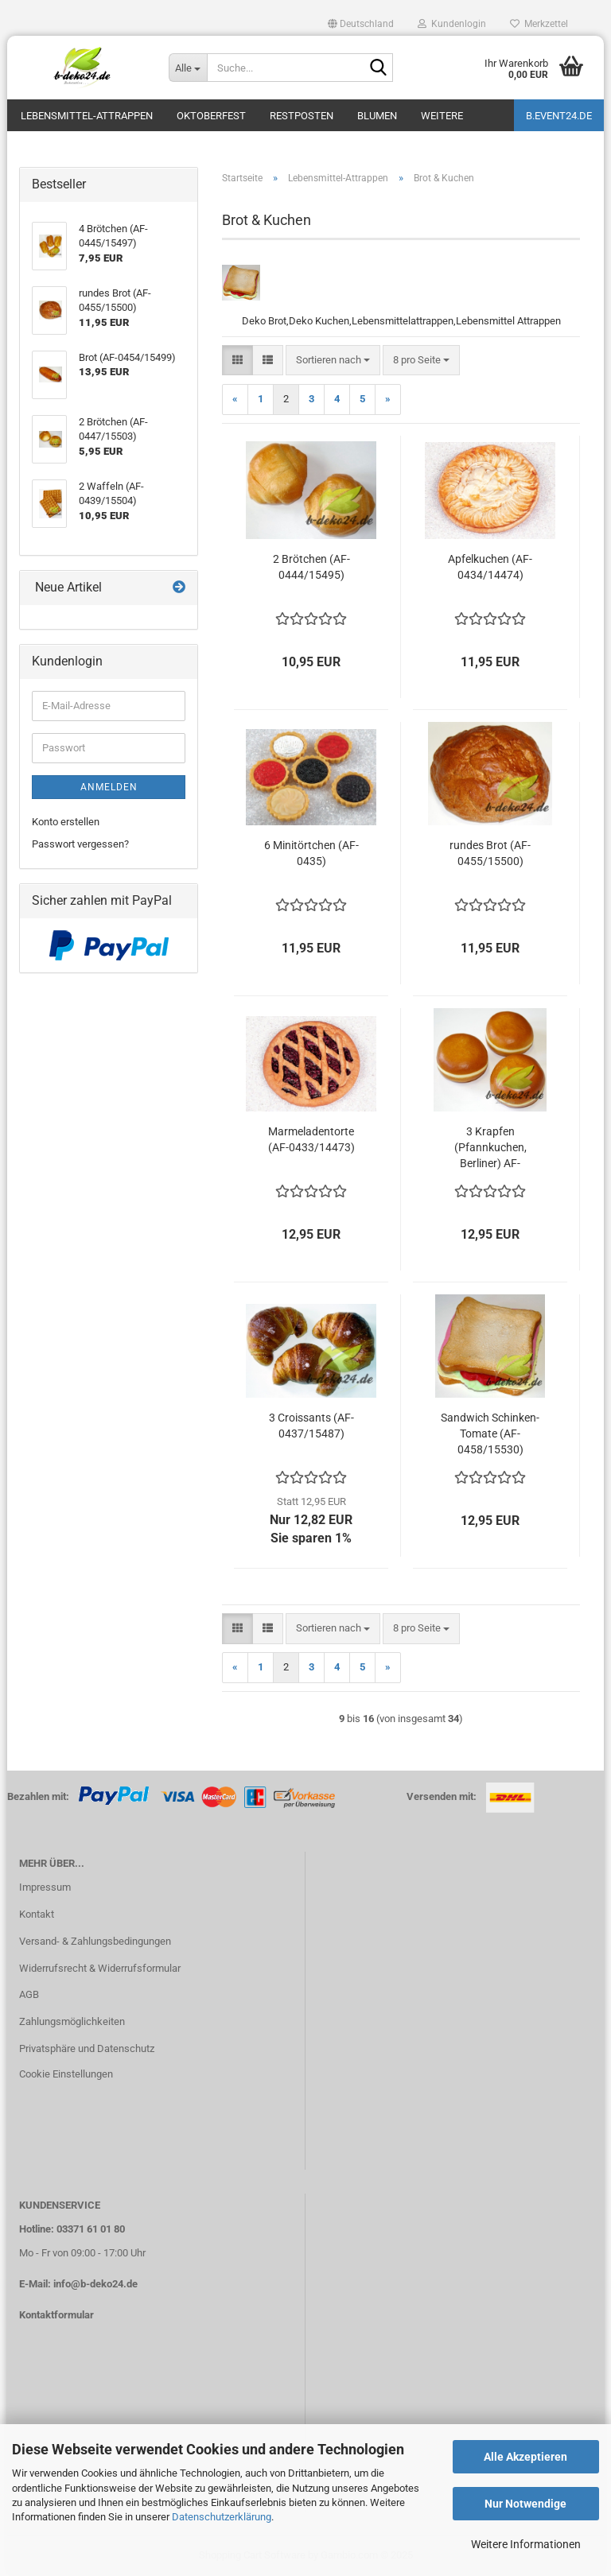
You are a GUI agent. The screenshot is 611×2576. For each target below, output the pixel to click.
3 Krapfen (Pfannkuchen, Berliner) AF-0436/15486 (490, 1148)
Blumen (377, 116)
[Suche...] (188, 67)
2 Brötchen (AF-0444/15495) (311, 567)
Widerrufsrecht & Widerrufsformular (100, 1968)
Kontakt (36, 1914)
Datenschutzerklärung (221, 2517)
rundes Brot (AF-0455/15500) (490, 853)
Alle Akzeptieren (525, 2456)
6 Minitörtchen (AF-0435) (311, 853)
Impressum (45, 1887)
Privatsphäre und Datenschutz (86, 2048)
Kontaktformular (56, 2315)
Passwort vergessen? (80, 844)
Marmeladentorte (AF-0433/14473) (311, 1139)
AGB (29, 1994)
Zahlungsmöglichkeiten (72, 2021)
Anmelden (109, 787)
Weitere (442, 116)
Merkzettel (539, 23)
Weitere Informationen (526, 2544)
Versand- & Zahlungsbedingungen (95, 1941)
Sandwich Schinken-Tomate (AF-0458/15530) (490, 1433)
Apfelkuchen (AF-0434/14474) (490, 567)
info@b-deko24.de (95, 2284)
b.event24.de (559, 116)
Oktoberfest (211, 116)
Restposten (301, 116)
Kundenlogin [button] (452, 23)
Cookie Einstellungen (66, 2074)
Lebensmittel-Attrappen (87, 116)
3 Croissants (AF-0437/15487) (311, 1425)
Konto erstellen (65, 822)
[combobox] (333, 360)
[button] (361, 24)
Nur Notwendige (525, 2503)
